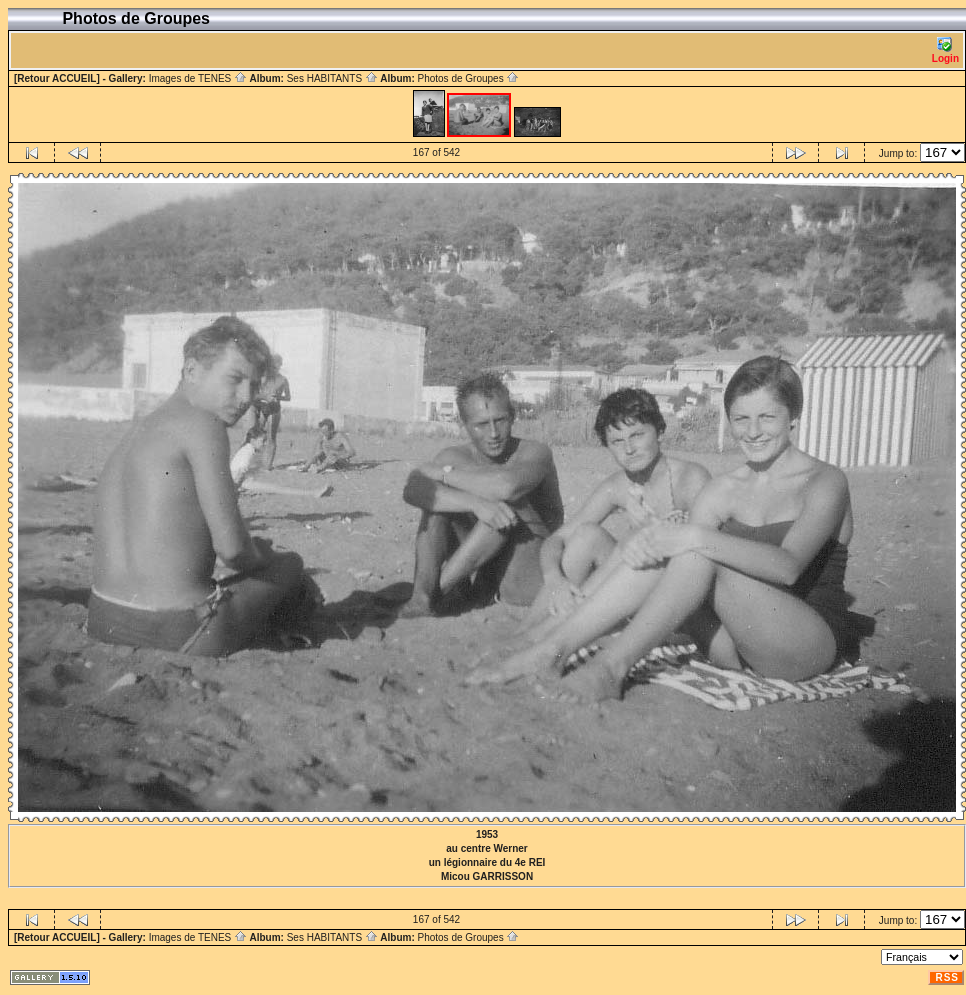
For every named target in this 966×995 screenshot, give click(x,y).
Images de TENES (198, 78)
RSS (947, 977)
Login (945, 50)
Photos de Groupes (468, 78)
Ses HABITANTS (332, 78)
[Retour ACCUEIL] (57, 78)
